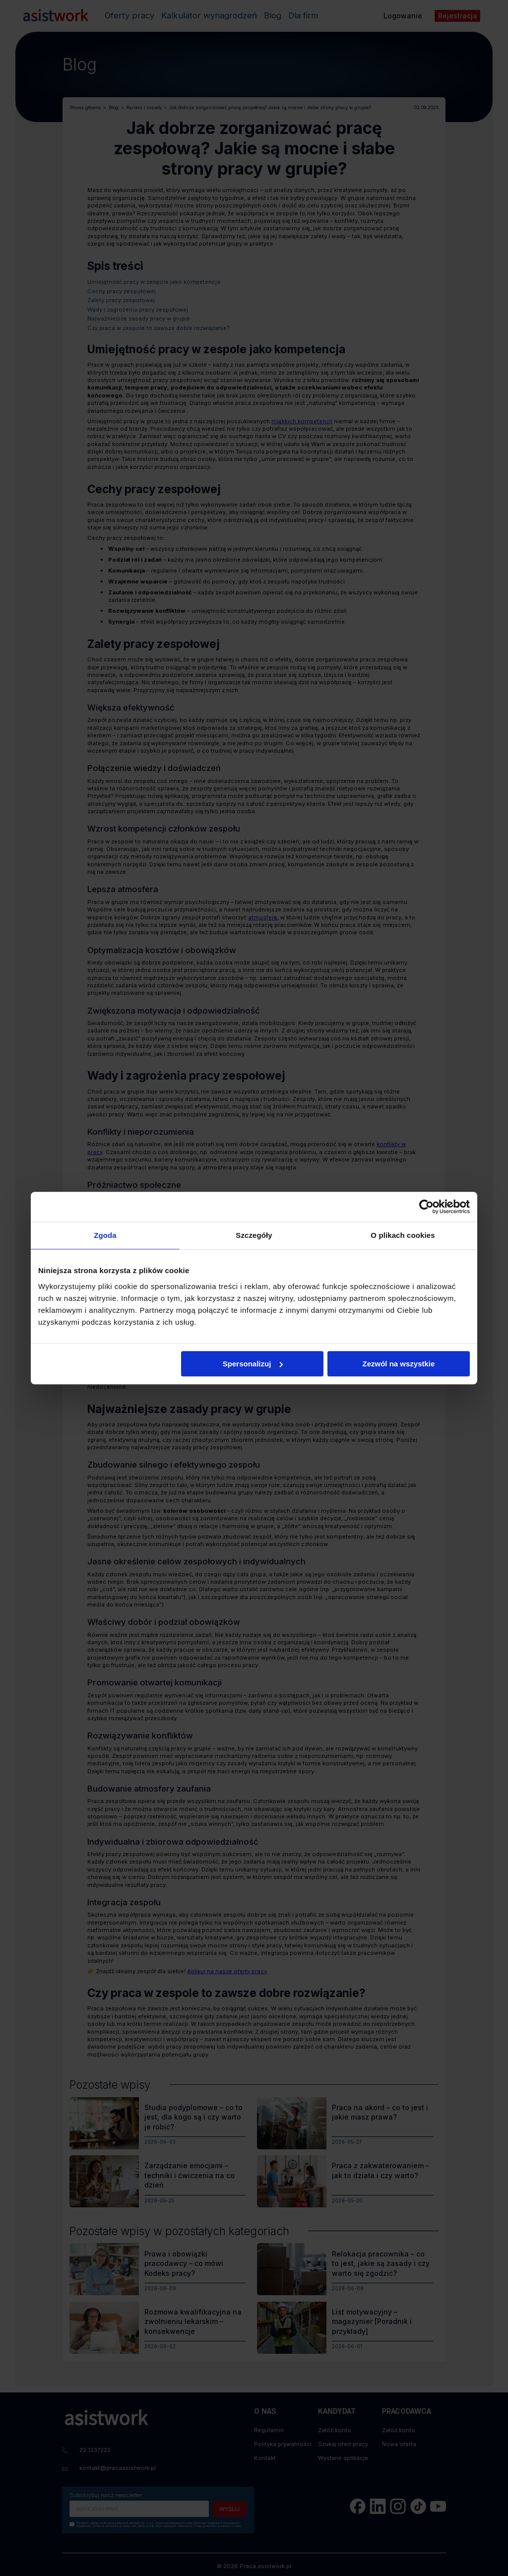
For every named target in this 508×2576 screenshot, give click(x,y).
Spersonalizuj (253, 1363)
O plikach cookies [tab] (403, 1235)
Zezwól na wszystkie (399, 1363)
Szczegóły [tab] (254, 1235)
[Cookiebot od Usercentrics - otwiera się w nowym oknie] (426, 1206)
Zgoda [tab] (105, 1235)
